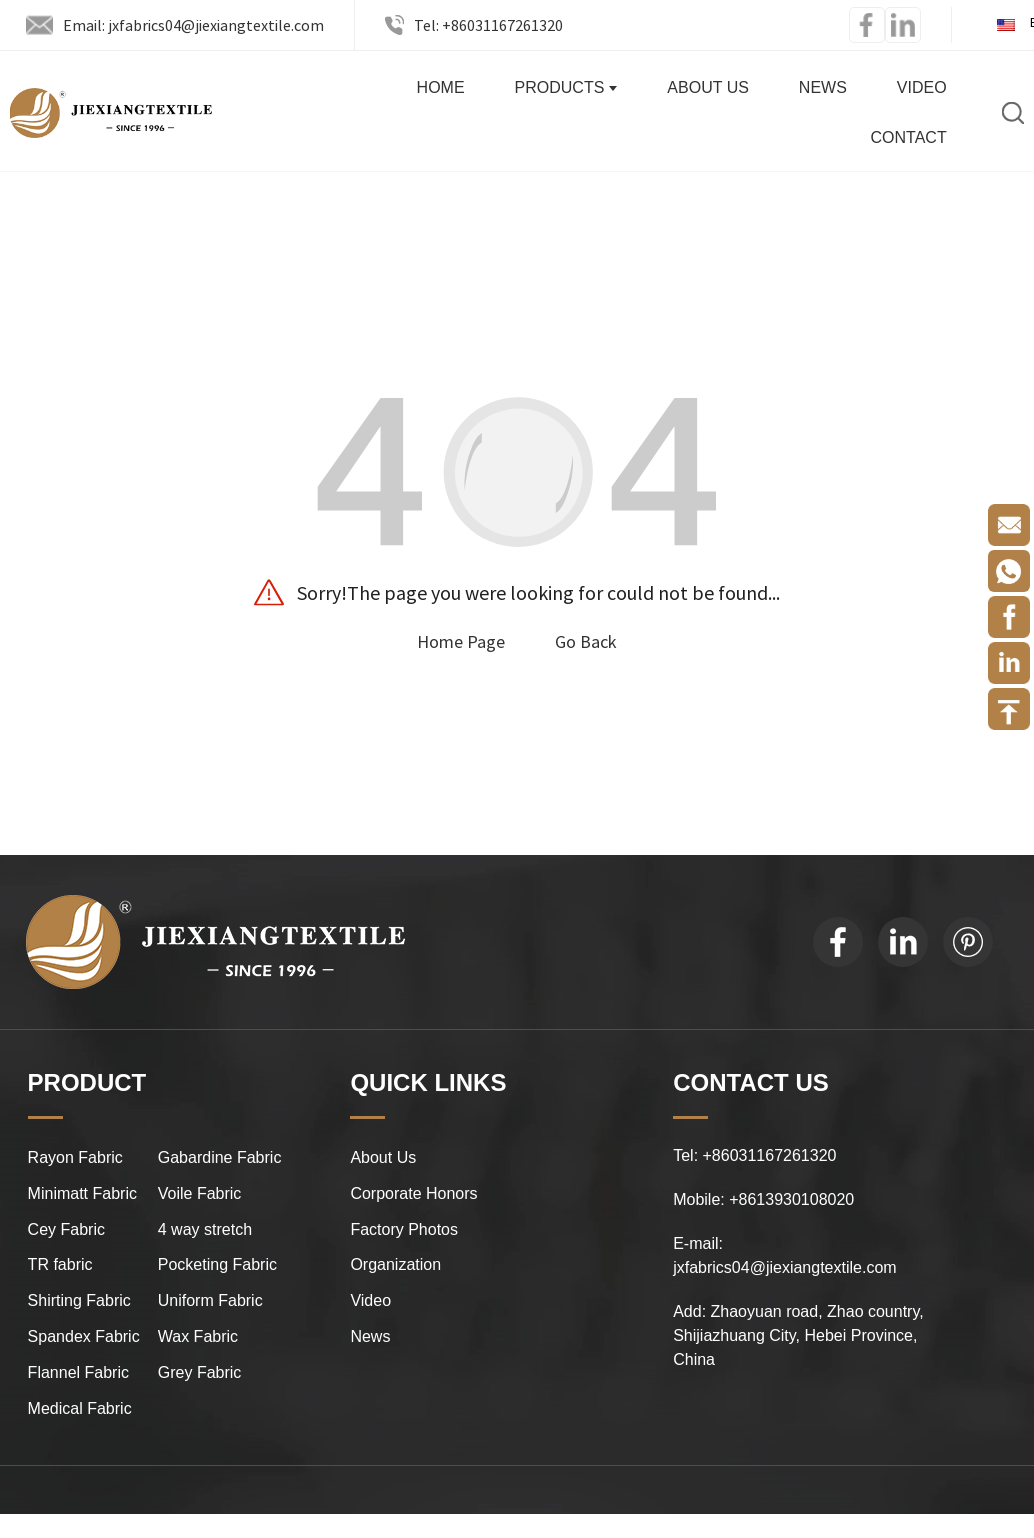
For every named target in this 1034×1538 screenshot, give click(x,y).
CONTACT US (751, 1082)
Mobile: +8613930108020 (763, 1199)
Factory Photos (404, 1229)
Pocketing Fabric (217, 1264)
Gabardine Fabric (220, 1157)
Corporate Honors (413, 1193)
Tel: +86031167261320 (488, 25)
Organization (395, 1264)
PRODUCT (87, 1082)
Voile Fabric (200, 1193)
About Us (708, 87)
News (823, 87)
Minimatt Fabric (82, 1193)
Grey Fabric (200, 1372)
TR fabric (60, 1264)
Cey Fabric (66, 1229)
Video (922, 87)
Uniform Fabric (210, 1300)
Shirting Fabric (79, 1300)
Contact (909, 137)
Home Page (461, 641)
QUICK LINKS (428, 1082)
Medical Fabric (80, 1408)
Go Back (586, 641)
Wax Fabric (198, 1336)
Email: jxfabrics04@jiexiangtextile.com (193, 25)
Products (566, 87)
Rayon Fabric (75, 1157)
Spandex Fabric (84, 1336)
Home (441, 87)
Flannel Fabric (78, 1372)
